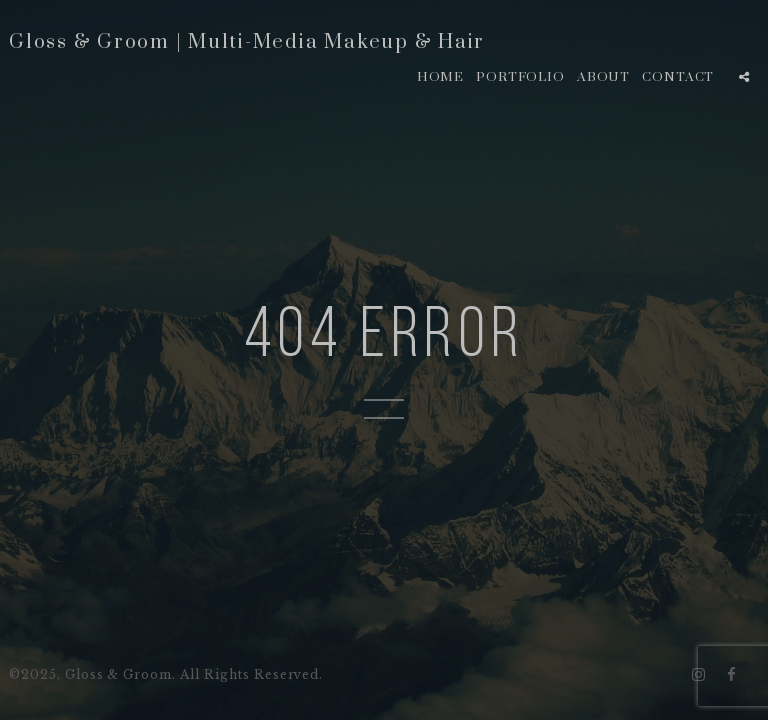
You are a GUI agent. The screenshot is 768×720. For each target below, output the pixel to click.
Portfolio (521, 77)
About (604, 77)
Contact (678, 77)
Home (441, 77)
